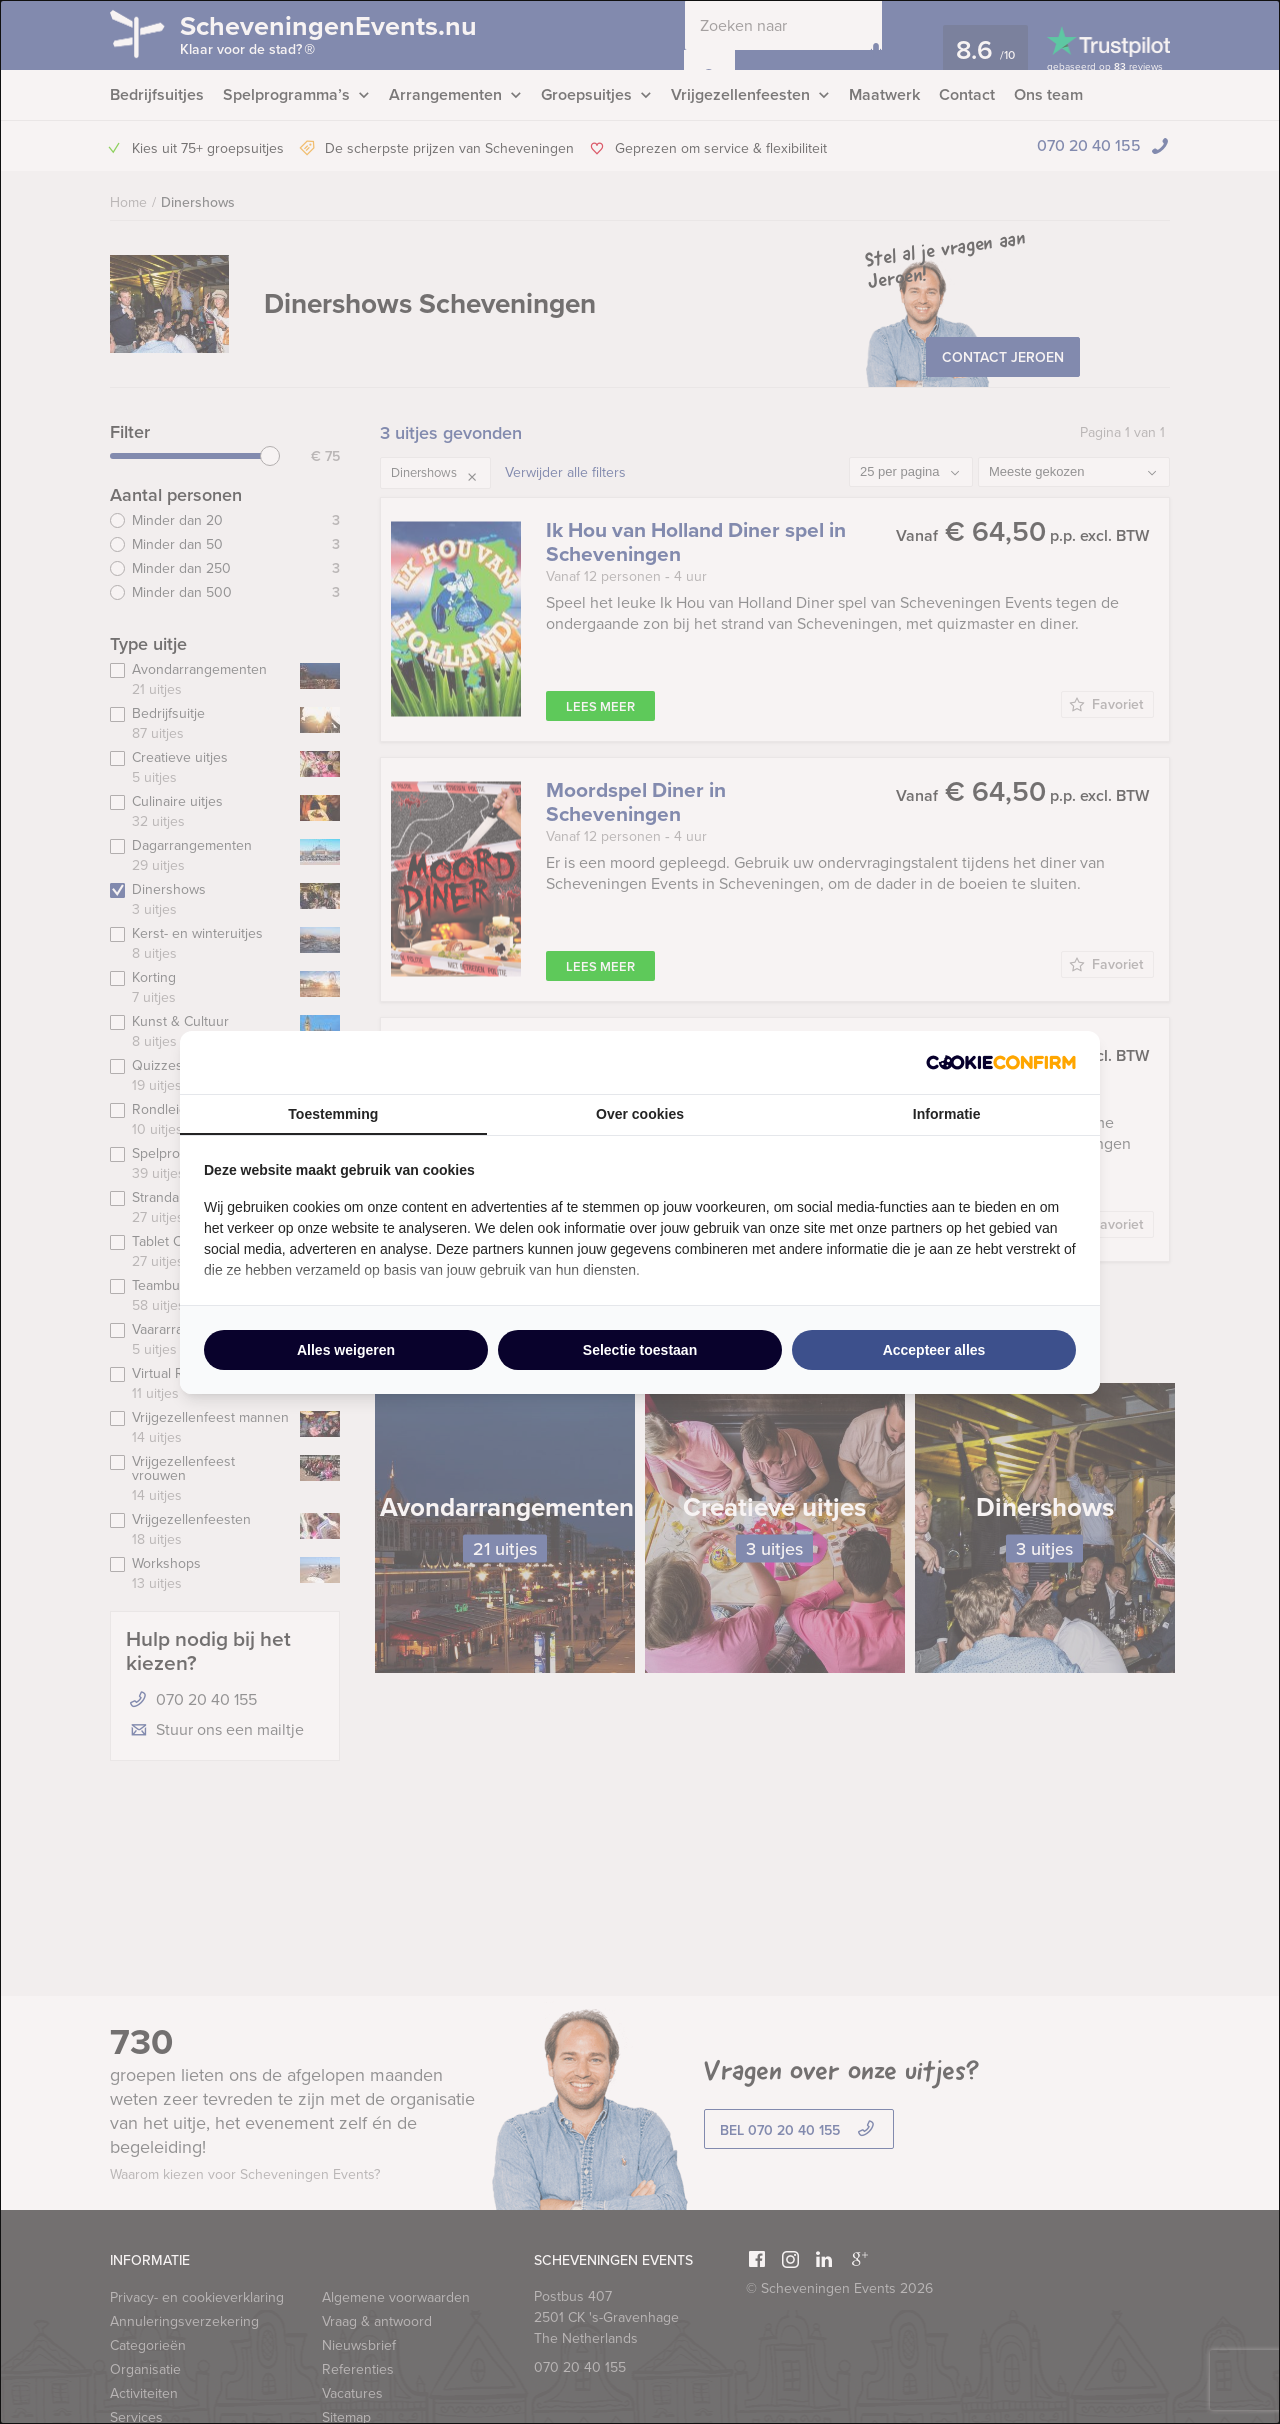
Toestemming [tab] (333, 1114)
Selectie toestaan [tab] (640, 1350)
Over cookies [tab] (640, 1114)
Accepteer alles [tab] (934, 1350)
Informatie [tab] (947, 1114)
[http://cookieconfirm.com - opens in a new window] (1001, 1062)
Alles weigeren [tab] (346, 1350)
